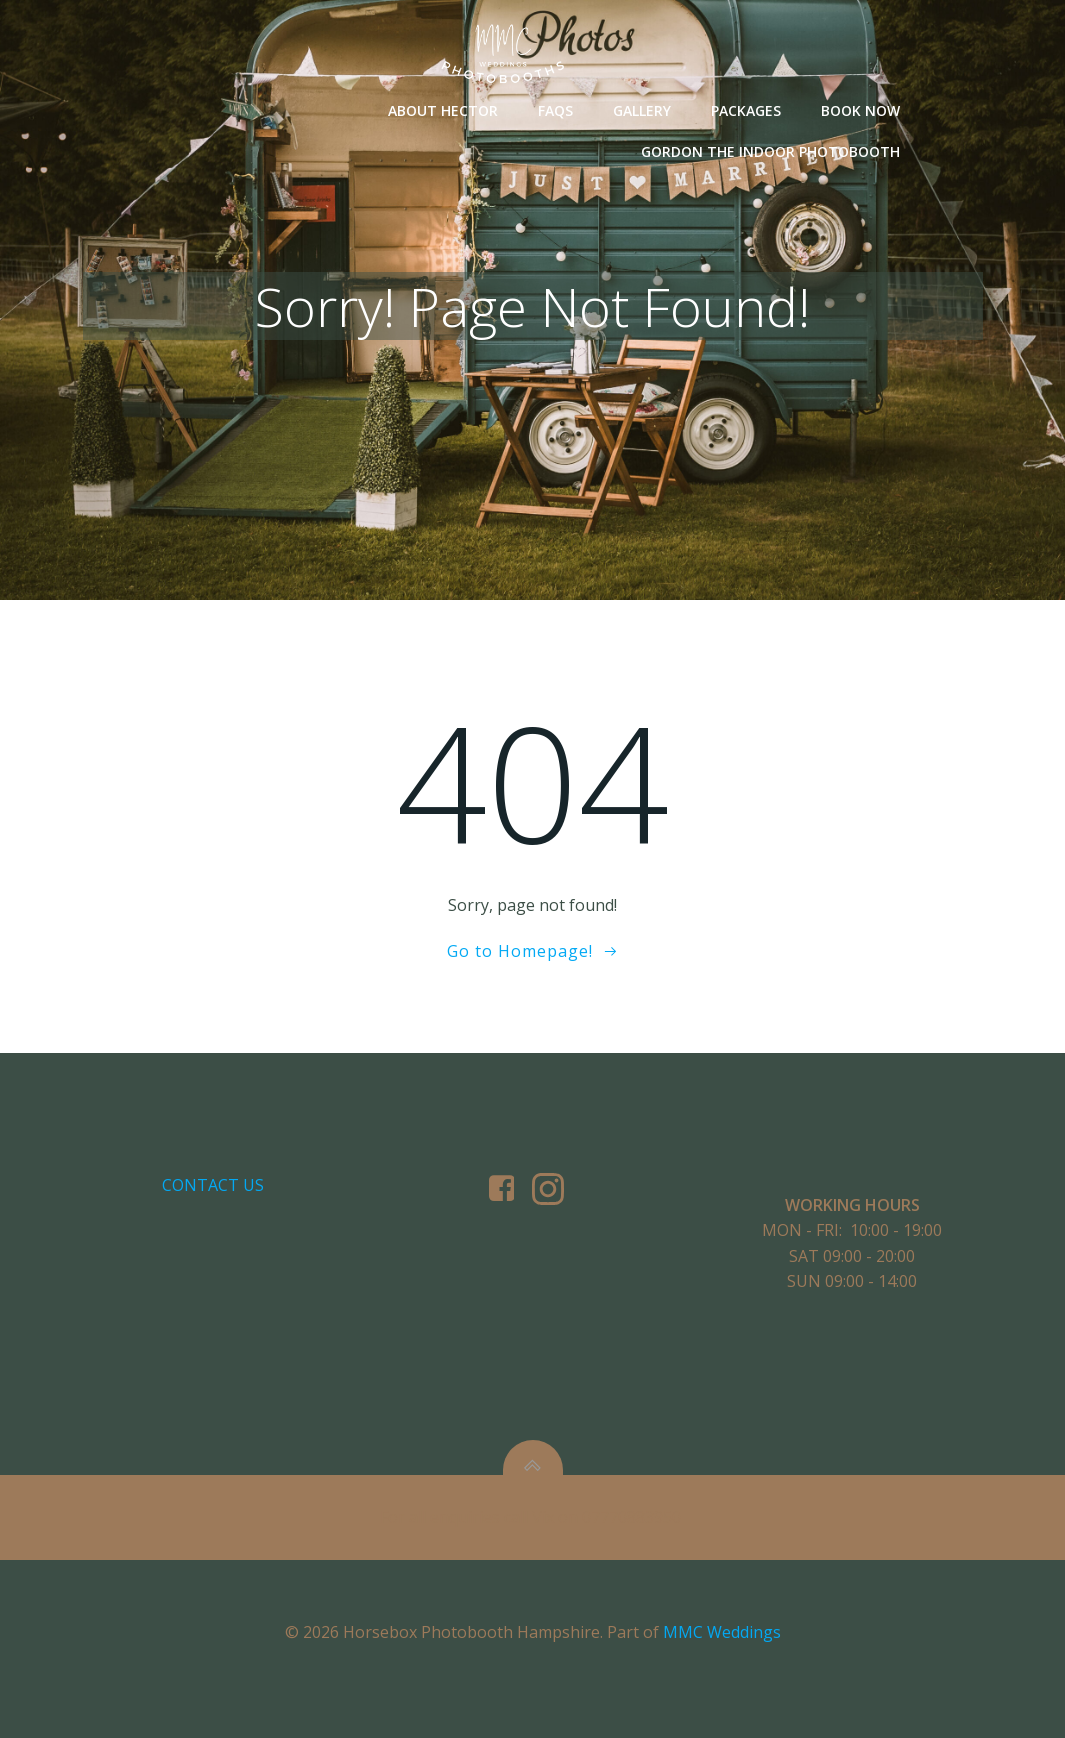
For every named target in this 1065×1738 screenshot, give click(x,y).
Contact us (213, 1185)
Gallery (642, 110)
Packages (746, 110)
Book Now (860, 110)
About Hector (443, 110)
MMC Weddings (722, 1632)
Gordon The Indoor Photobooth (770, 151)
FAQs (555, 110)
